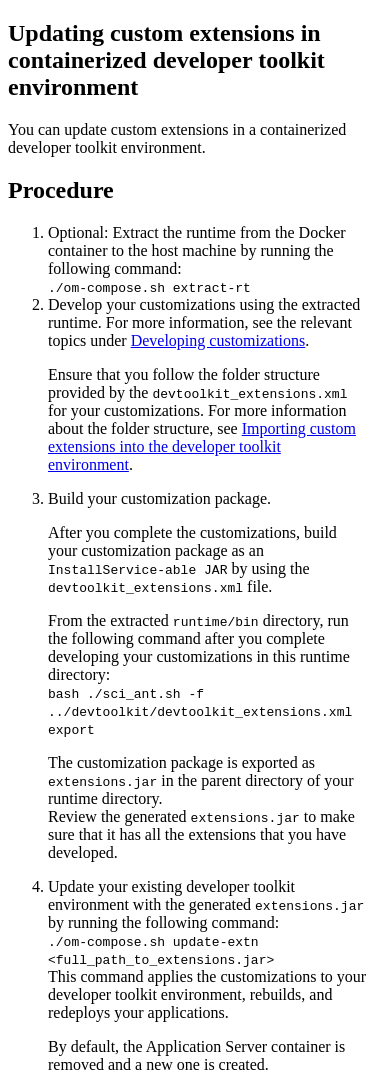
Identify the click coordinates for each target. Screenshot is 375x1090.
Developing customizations (218, 340)
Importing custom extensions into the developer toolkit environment (202, 446)
